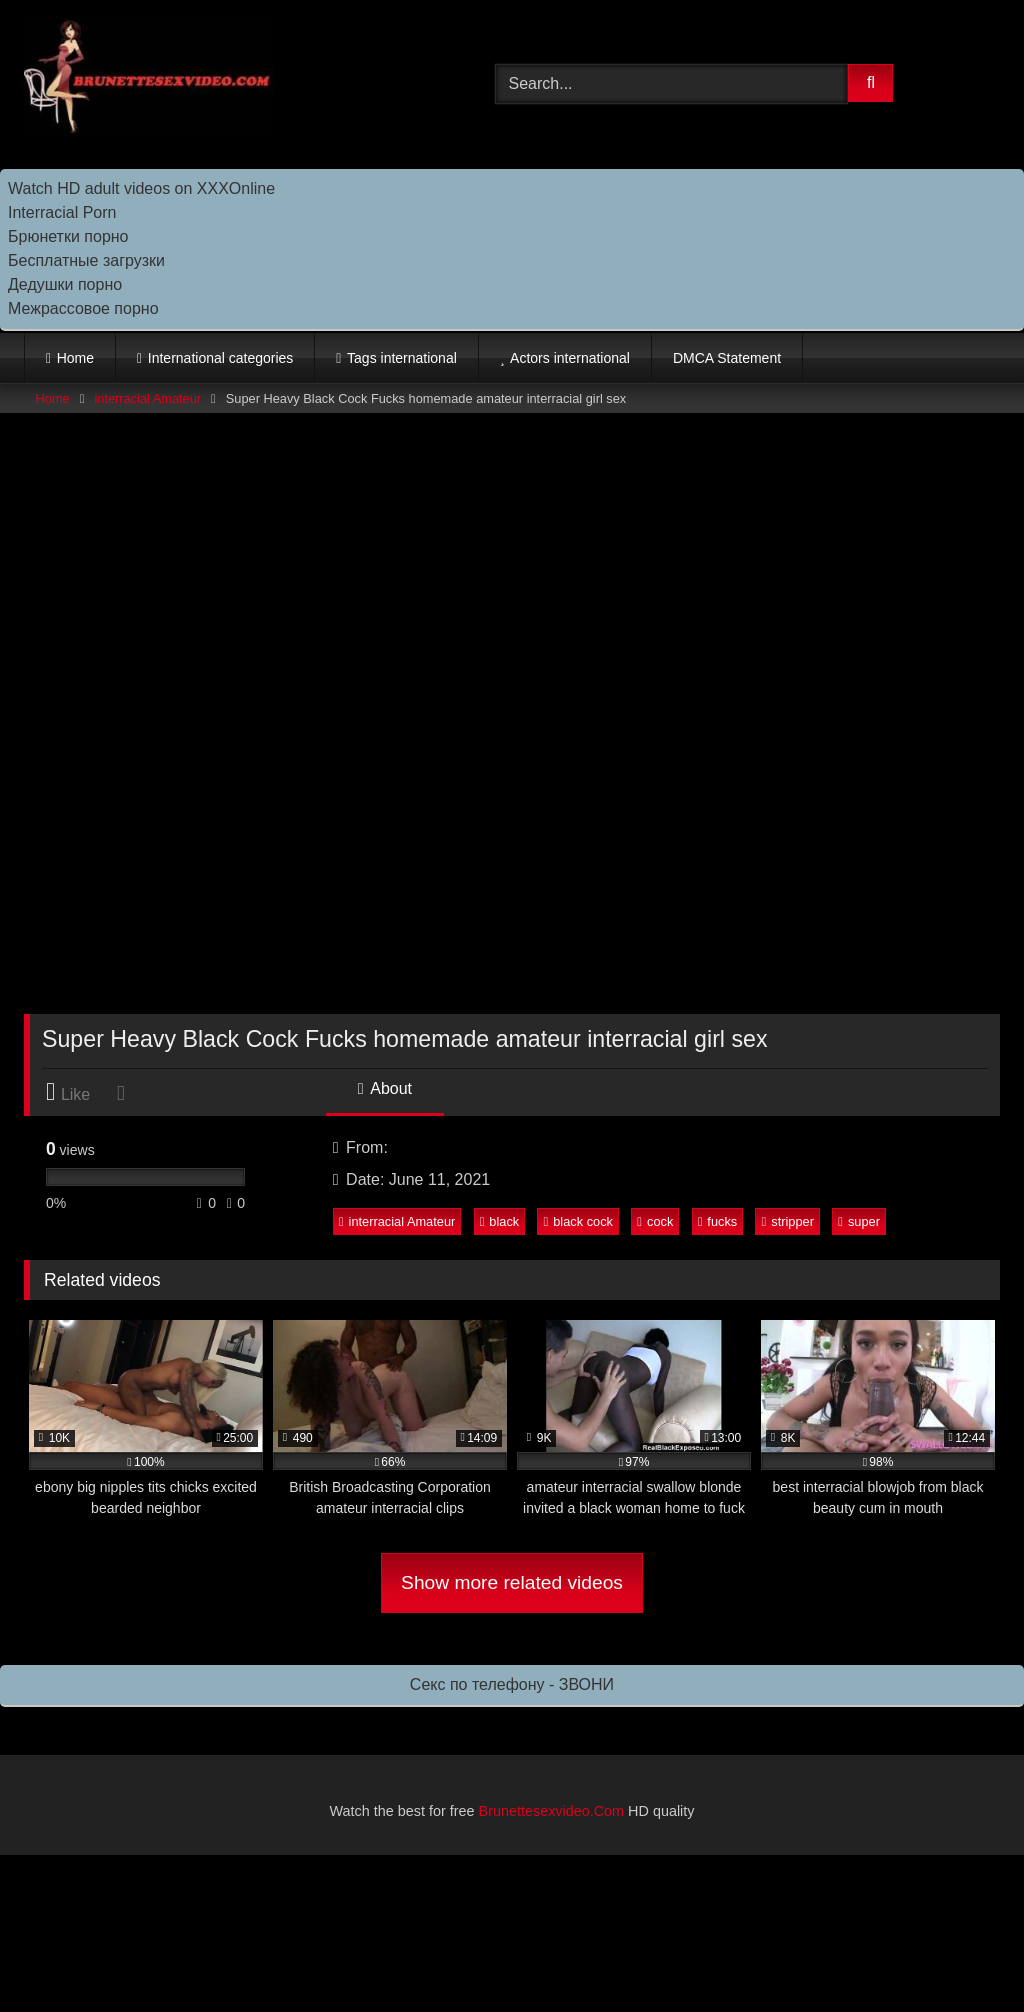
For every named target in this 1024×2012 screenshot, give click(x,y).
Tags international (402, 358)
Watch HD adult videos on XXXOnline (141, 188)
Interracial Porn (62, 212)
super (859, 1221)
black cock (578, 1221)
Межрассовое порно (83, 308)
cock (655, 1221)
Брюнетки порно (68, 236)
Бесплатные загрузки (86, 260)
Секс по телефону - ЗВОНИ (512, 1684)
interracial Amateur (147, 398)
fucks (718, 1221)
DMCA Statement (727, 358)
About (385, 1088)
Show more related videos (512, 1582)
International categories (221, 358)
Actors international (570, 358)
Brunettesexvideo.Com (552, 1811)
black (500, 1221)
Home (75, 358)
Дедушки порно (65, 284)
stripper (788, 1221)
